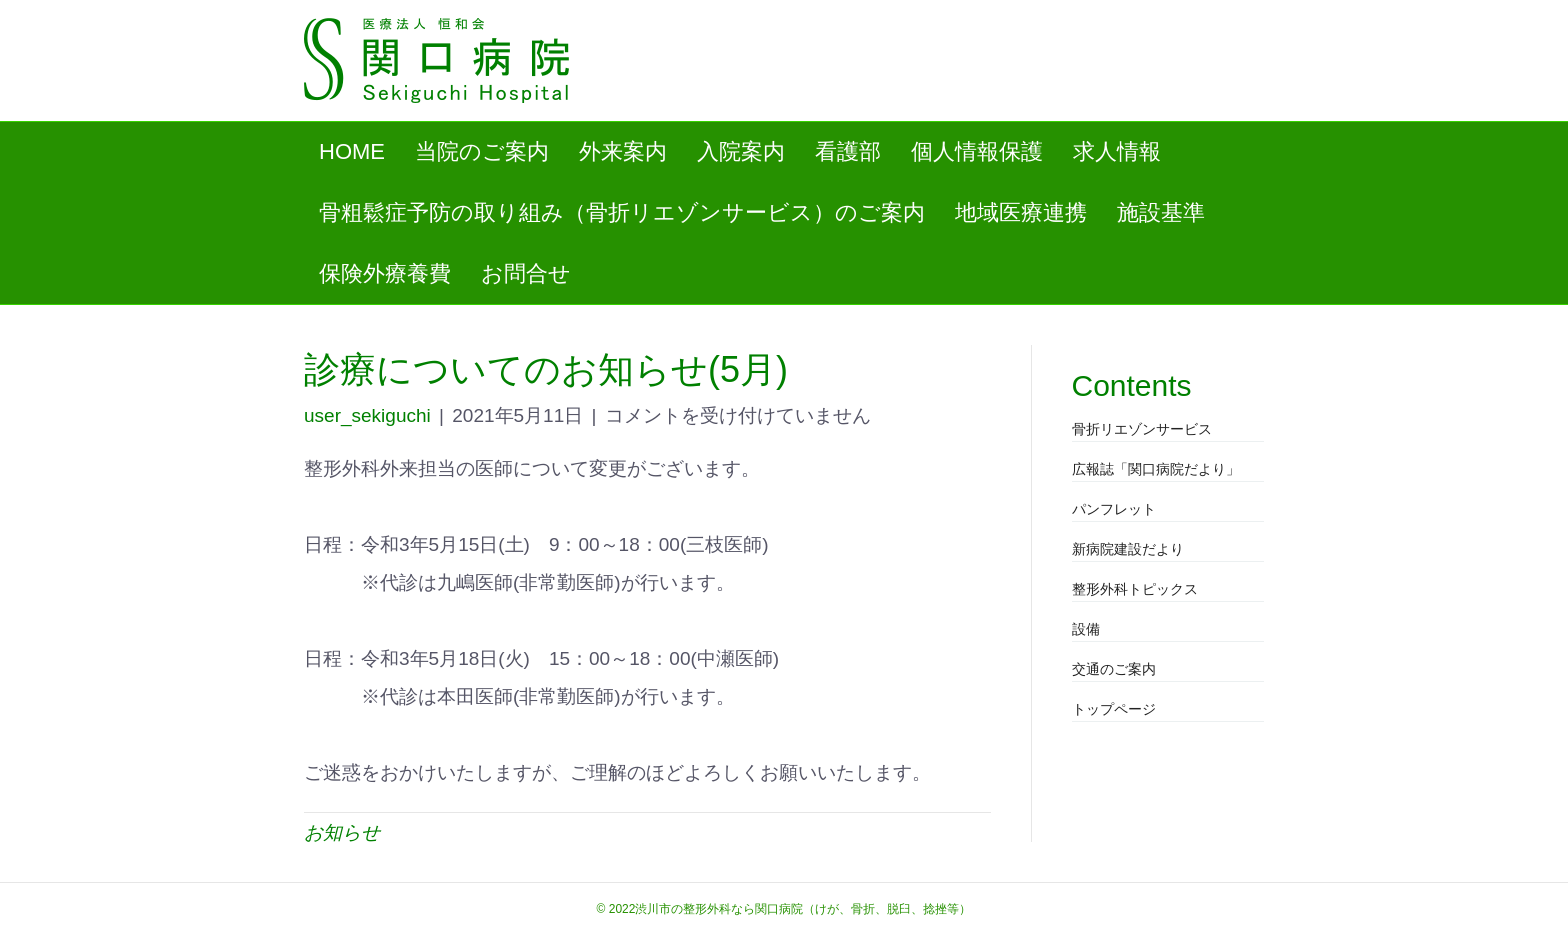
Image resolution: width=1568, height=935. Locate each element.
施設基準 (1161, 212)
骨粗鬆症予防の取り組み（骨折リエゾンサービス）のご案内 (622, 212)
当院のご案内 (482, 151)
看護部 (848, 151)
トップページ (1114, 709)
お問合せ (526, 273)
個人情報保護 (977, 151)
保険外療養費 (385, 273)
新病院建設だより (1128, 549)
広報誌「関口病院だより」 (1156, 469)
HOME (352, 151)
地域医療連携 (1021, 212)
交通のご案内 (1114, 669)
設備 (1086, 629)
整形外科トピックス (1135, 589)
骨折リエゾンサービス (1142, 429)
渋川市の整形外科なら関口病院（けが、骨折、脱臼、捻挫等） (803, 909)
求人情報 (1117, 151)
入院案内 (741, 151)
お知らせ (342, 832)
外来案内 (623, 151)
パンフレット (1114, 509)
